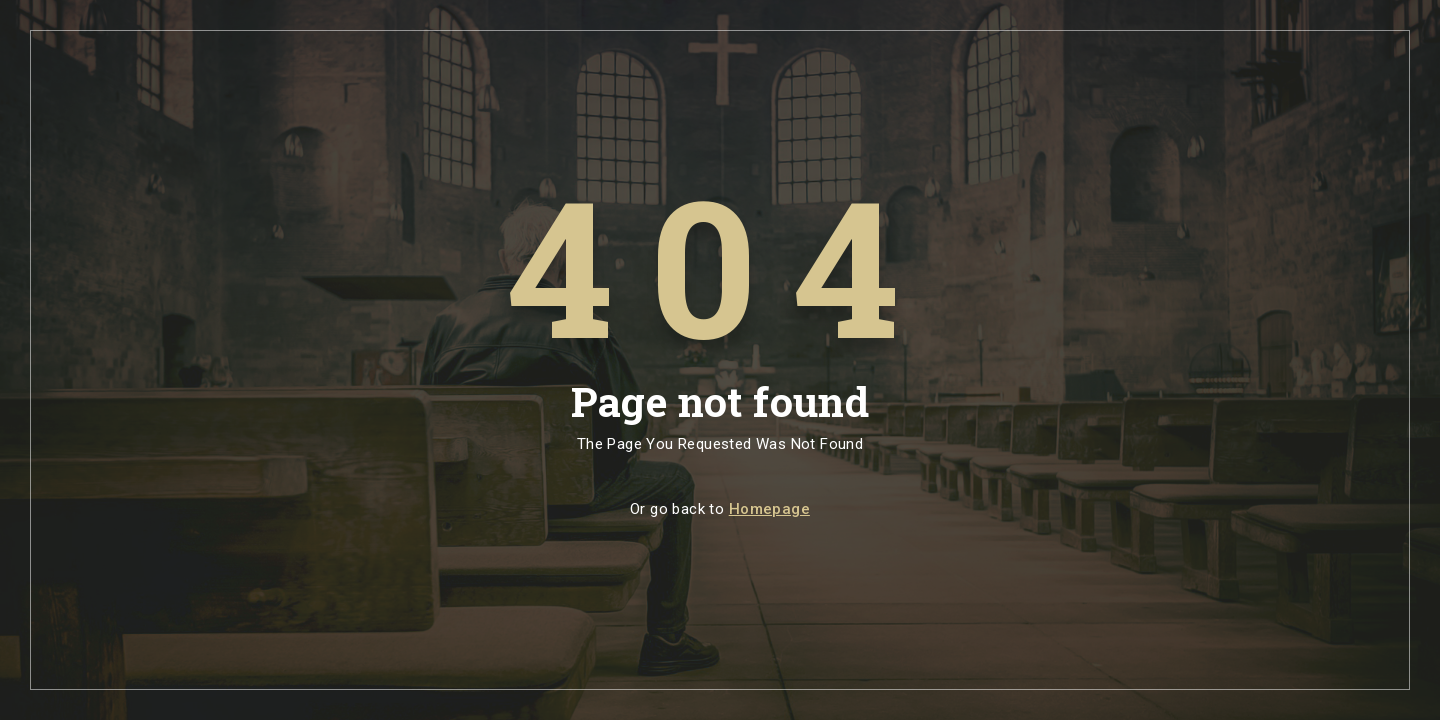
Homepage (769, 509)
